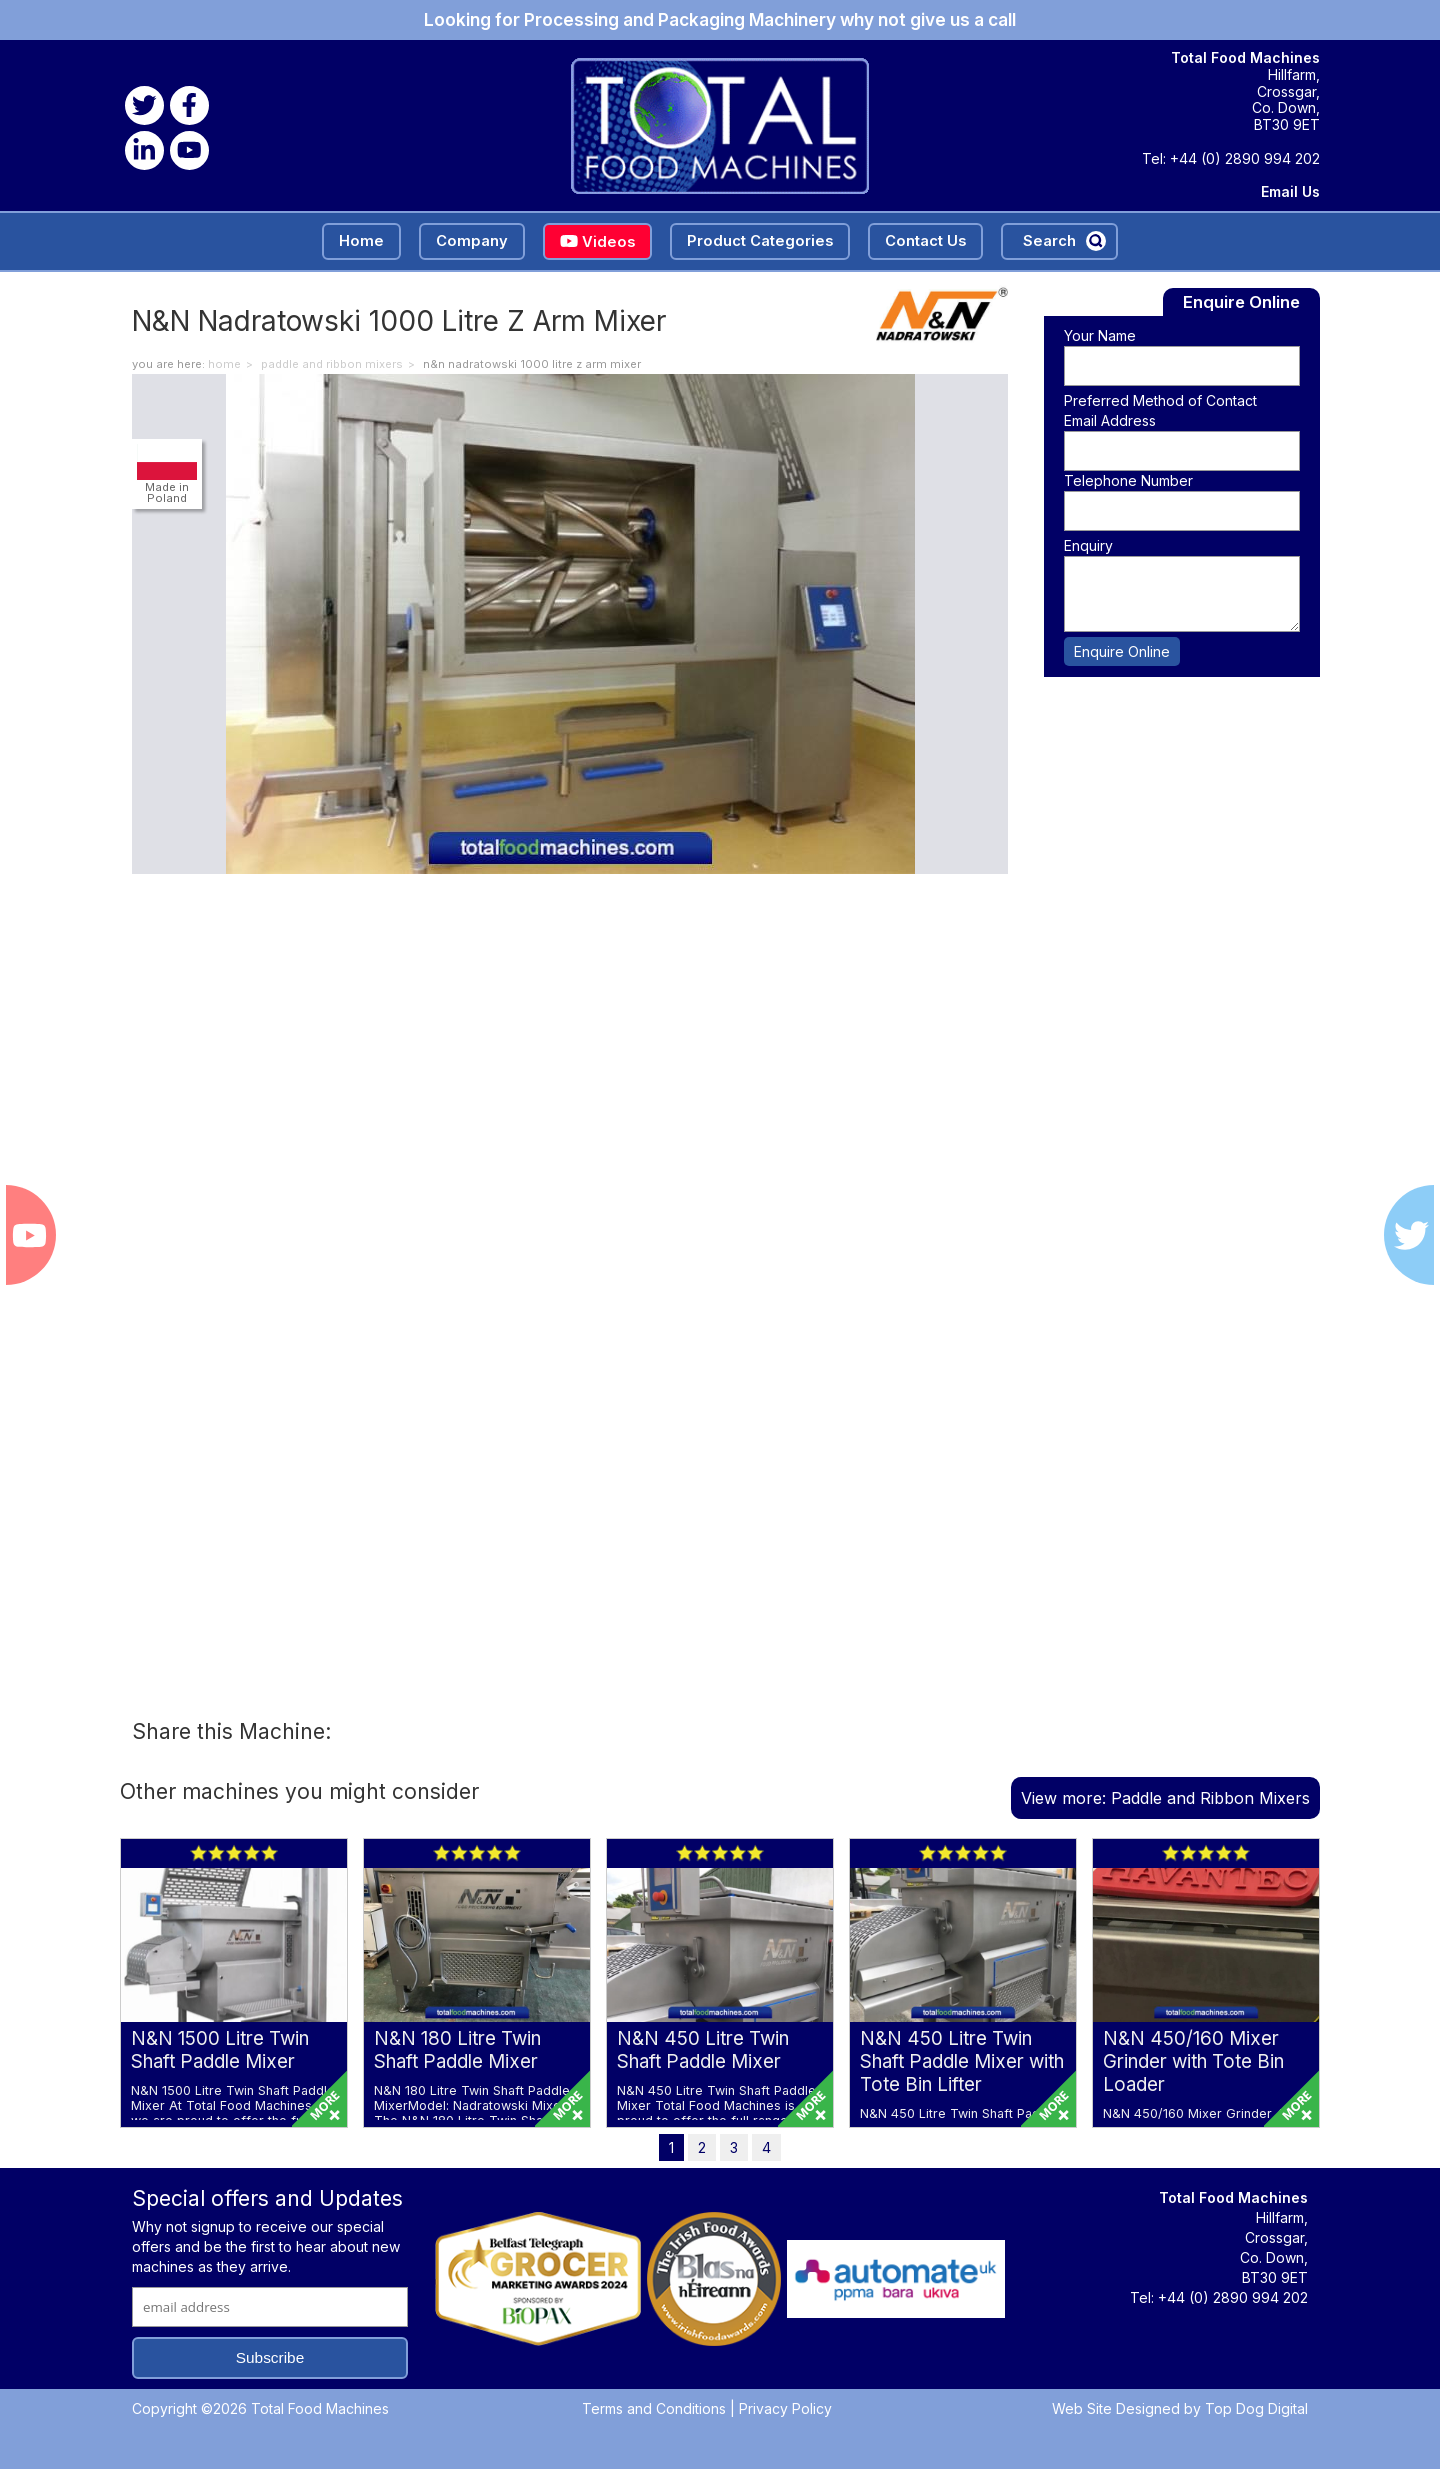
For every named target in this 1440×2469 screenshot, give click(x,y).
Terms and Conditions (654, 2408)
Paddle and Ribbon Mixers (332, 364)
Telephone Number (1128, 480)
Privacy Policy (785, 2408)
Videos (597, 242)
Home (361, 241)
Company (472, 241)
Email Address (1110, 420)
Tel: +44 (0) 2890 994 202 (1231, 159)
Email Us (1290, 192)
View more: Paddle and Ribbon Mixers (1165, 1798)
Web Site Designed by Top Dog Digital (1180, 2408)
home (224, 364)
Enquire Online (1122, 651)
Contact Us (925, 241)
